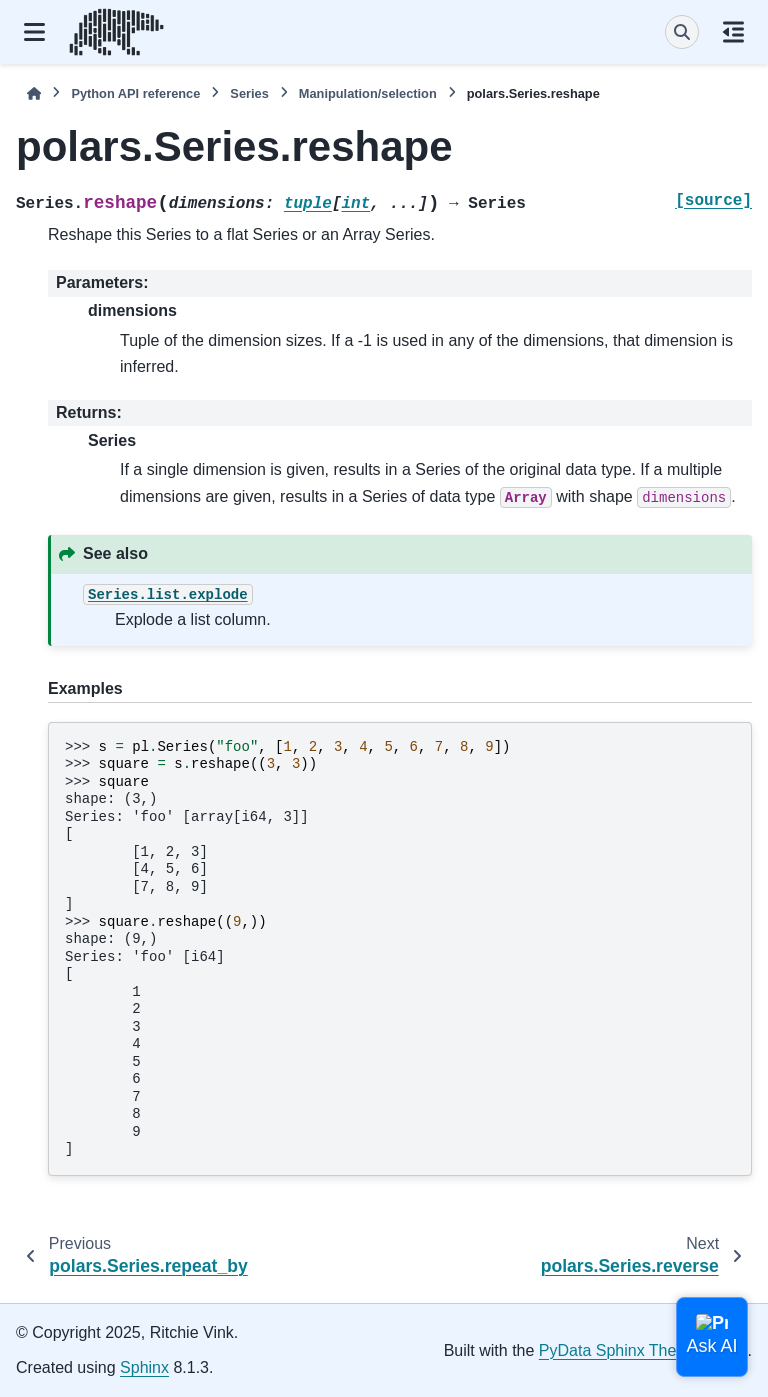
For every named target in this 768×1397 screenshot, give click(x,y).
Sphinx (144, 1367)
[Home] (34, 93)
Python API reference (135, 93)
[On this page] (733, 32)
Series (249, 93)
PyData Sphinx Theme (619, 1350)
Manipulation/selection (368, 93)
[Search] (682, 32)
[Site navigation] (34, 32)
